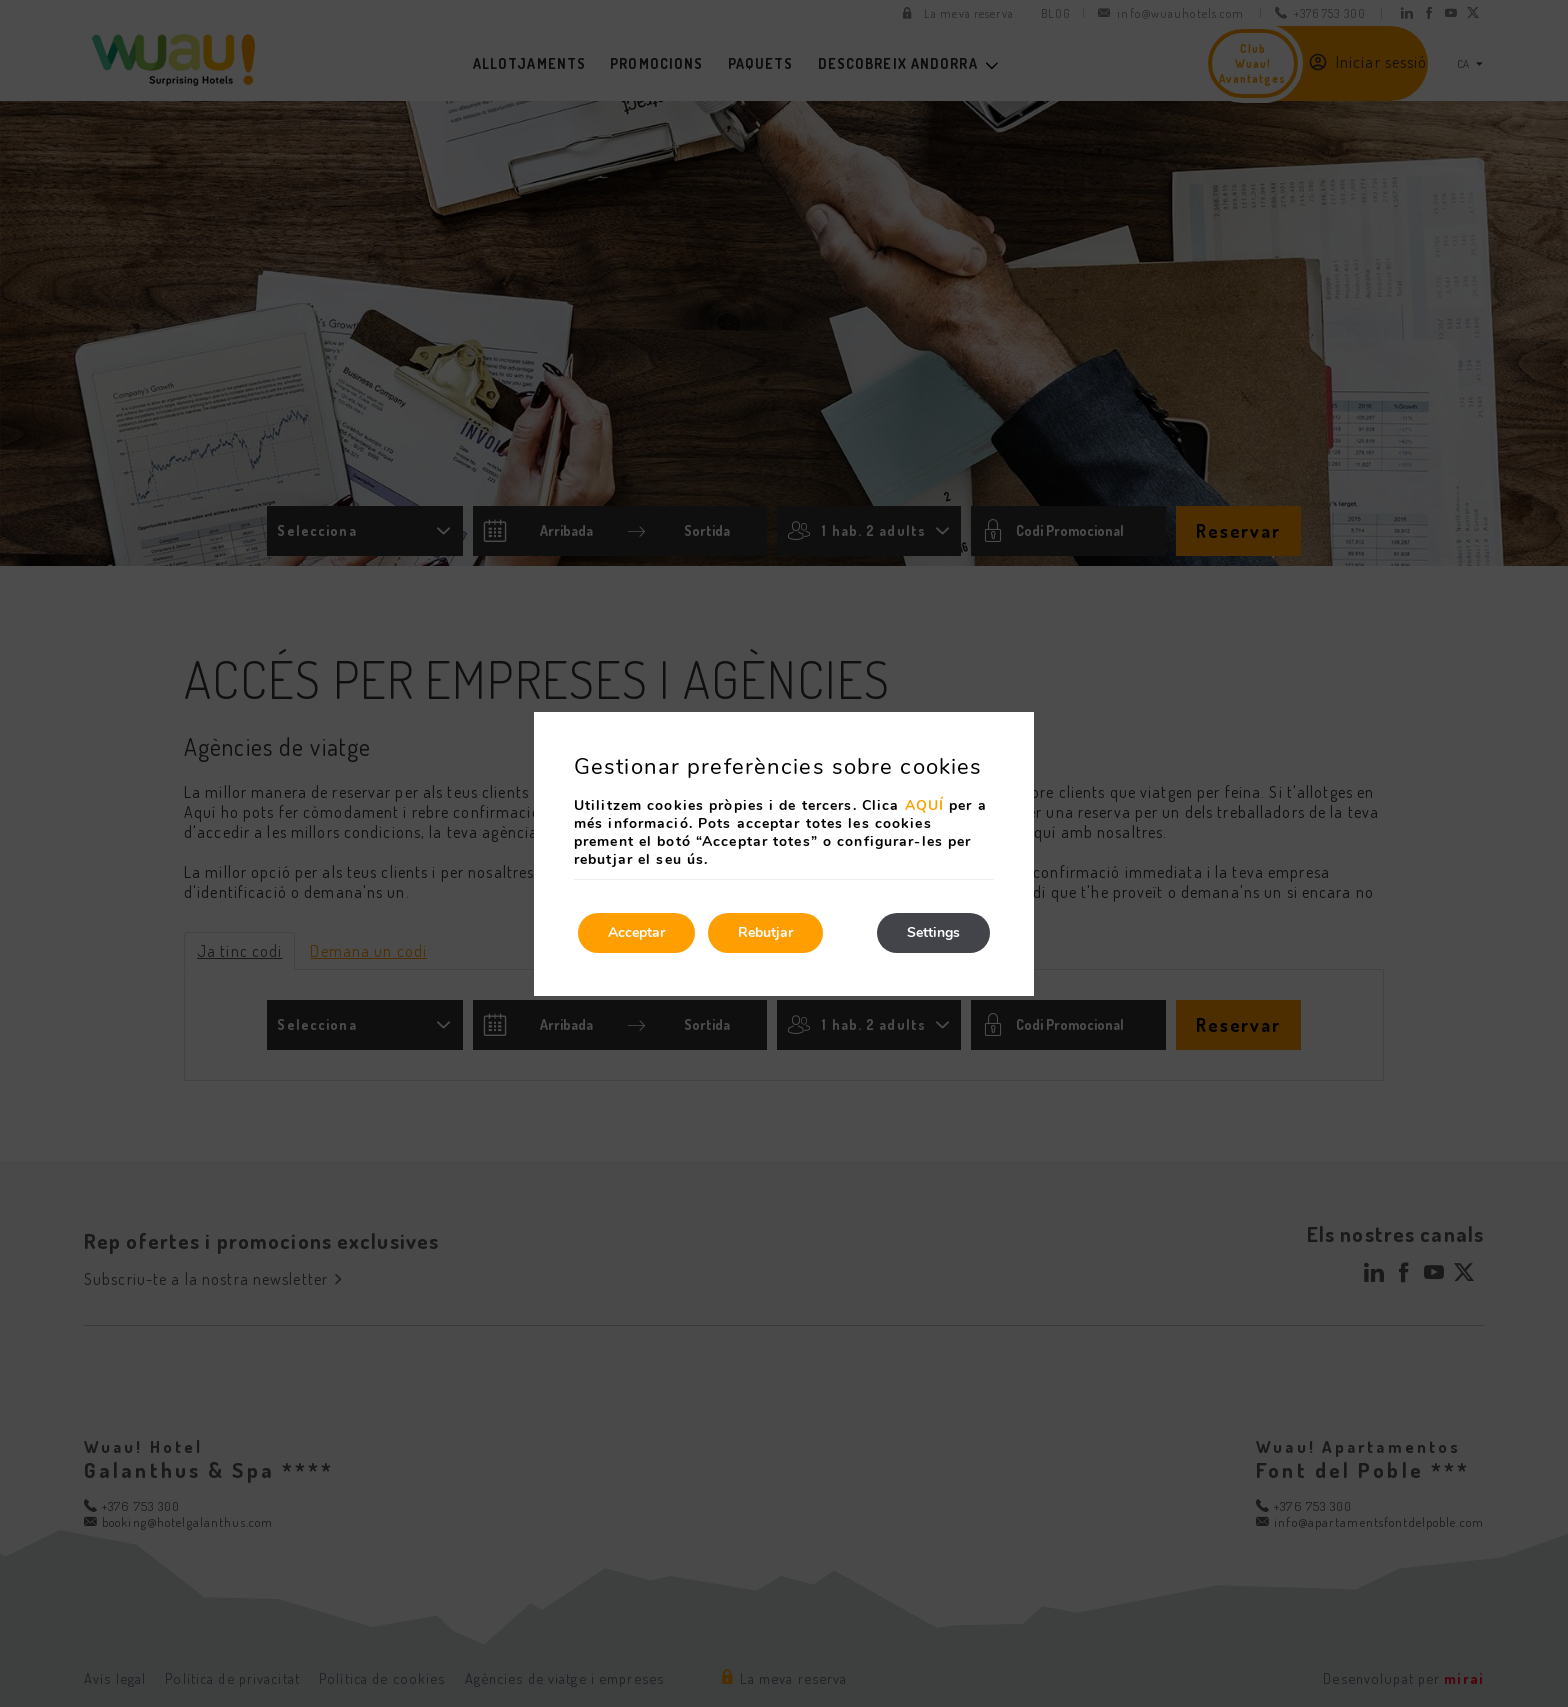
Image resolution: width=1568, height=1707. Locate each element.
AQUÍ (924, 805)
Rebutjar (765, 932)
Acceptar (636, 932)
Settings (933, 932)
